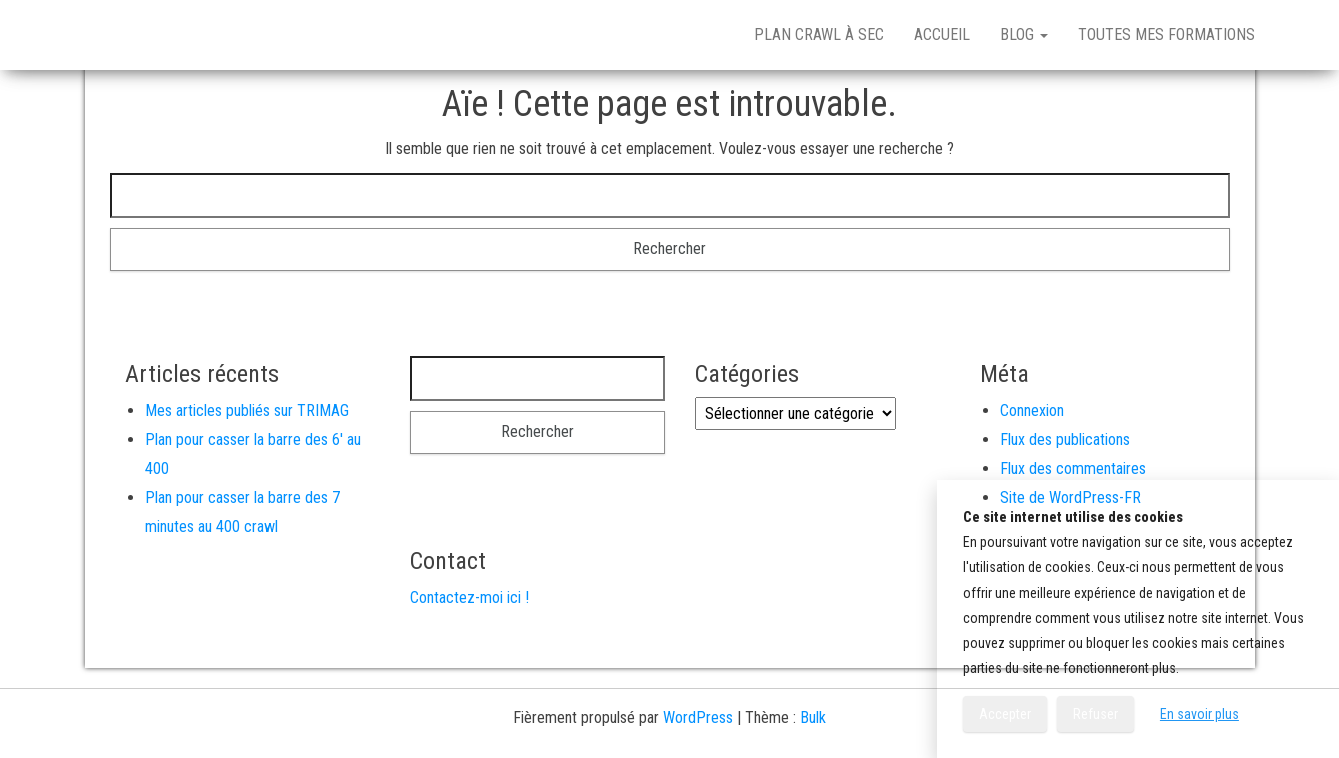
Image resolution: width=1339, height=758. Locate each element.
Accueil (942, 34)
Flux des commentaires (1073, 468)
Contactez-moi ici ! (469, 597)
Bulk (813, 717)
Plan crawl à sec (819, 34)
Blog (1024, 34)
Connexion (1032, 410)
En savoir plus (1199, 714)
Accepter (1005, 714)
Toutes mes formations (1166, 34)
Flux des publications (1065, 439)
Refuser (1095, 714)
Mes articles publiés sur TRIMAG (247, 410)
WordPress (698, 717)
